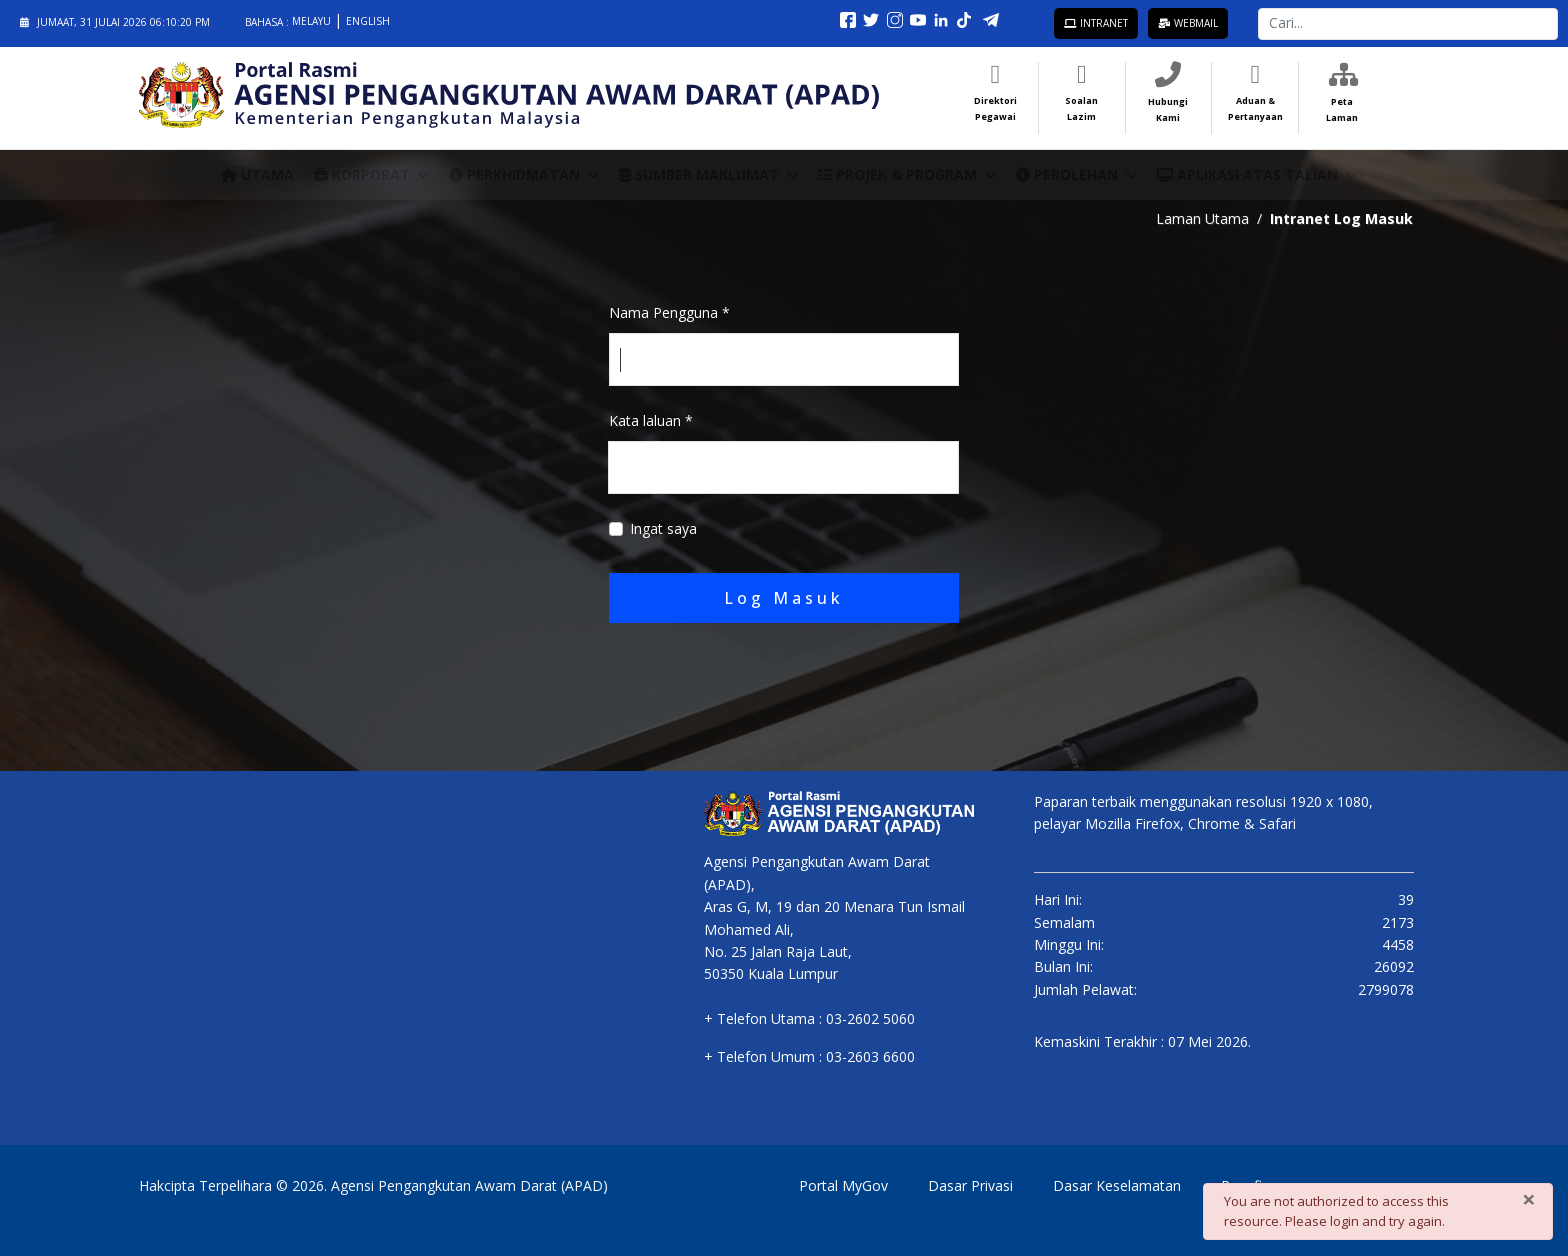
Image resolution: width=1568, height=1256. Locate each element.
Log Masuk (784, 598)
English (368, 21)
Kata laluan (651, 420)
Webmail (1188, 23)
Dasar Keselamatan (1117, 1185)
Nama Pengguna (669, 312)
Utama (257, 174)
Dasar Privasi (970, 1185)
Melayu (313, 21)
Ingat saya (663, 528)
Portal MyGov (843, 1185)
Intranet (1096, 23)
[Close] (1529, 1199)
